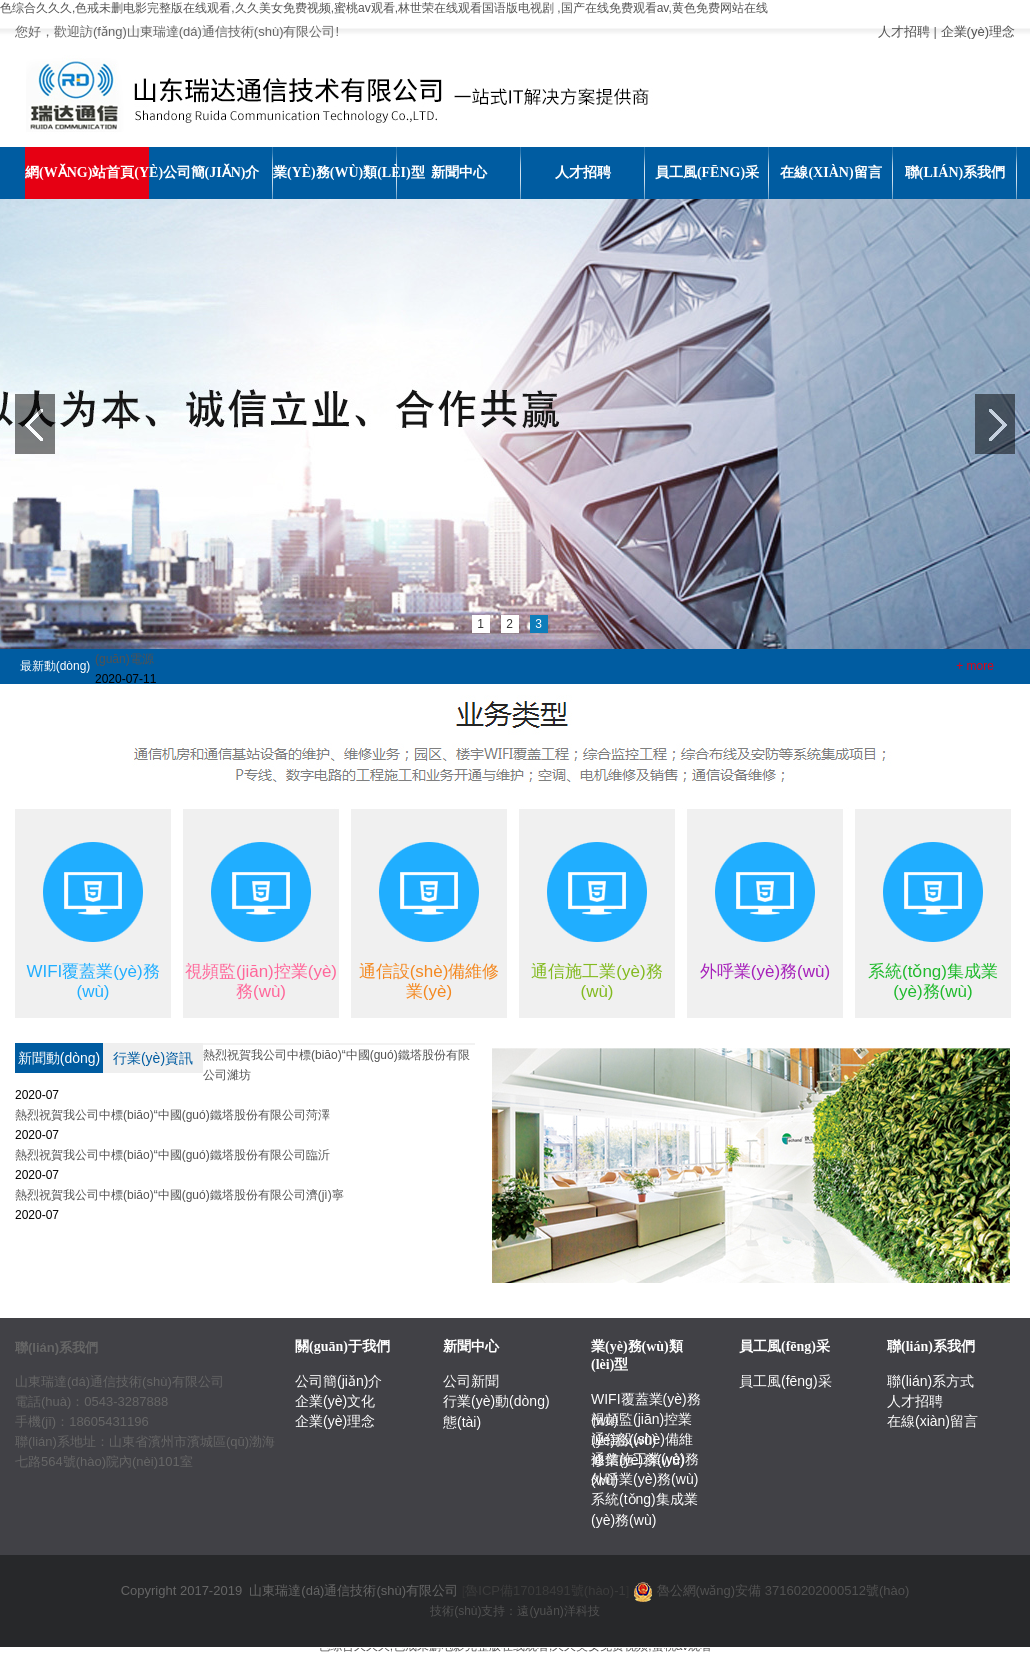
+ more (975, 666)
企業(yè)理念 (978, 31)
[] (546, 1590)
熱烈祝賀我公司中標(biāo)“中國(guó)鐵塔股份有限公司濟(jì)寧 (179, 1195)
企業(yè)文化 (335, 1401)
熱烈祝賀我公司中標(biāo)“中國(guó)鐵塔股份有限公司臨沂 (172, 1155)
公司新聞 (471, 1381)
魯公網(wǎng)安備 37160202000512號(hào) (783, 1590)
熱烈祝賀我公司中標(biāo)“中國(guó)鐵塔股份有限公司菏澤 (172, 1115)
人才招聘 (904, 31)
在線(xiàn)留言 (932, 1421)
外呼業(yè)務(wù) (644, 1479)
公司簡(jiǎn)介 (338, 1381)
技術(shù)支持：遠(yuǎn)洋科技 (515, 1611)
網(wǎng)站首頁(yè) (87, 172)
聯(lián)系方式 (930, 1381)
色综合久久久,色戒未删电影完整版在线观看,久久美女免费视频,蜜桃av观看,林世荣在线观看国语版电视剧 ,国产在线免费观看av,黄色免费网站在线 (384, 8)
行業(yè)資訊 (153, 1058)
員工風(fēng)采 (785, 1381)
